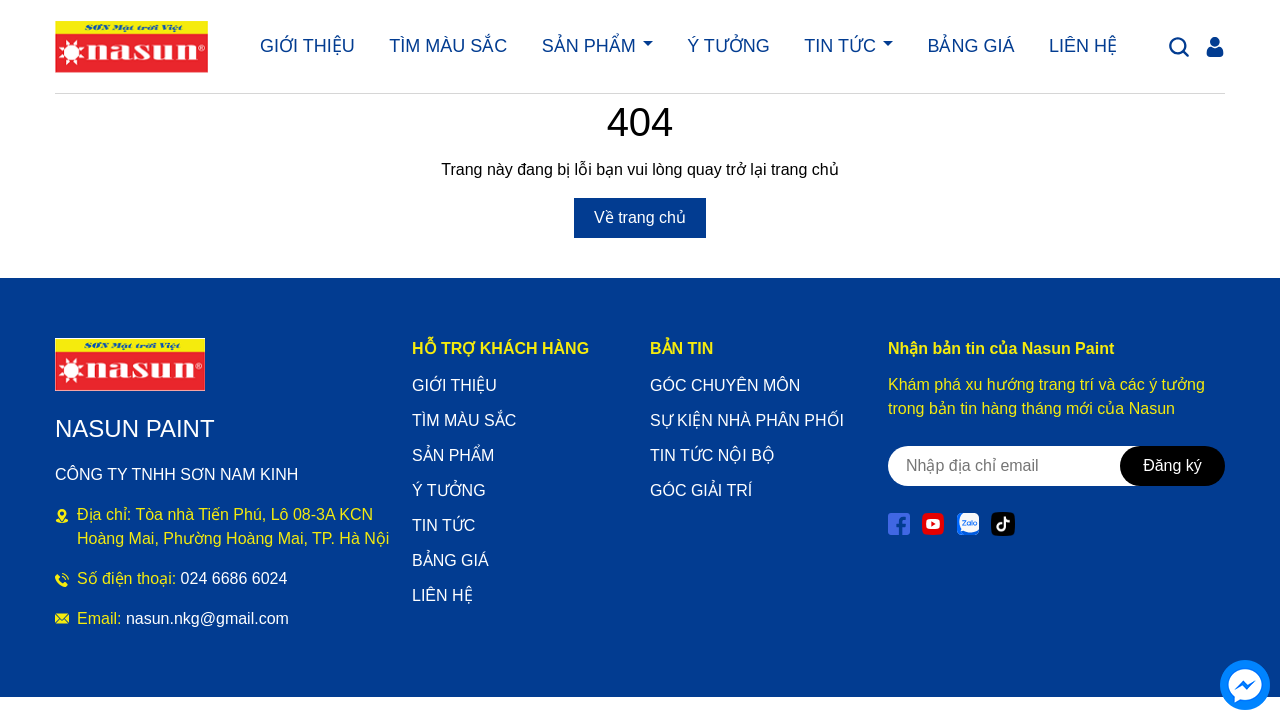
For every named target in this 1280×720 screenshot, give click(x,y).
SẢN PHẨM (591, 46)
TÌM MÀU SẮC (448, 46)
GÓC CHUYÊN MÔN (725, 385)
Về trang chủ (640, 217)
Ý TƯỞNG (728, 46)
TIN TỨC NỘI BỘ (712, 455)
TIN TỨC (842, 46)
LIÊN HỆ (1083, 46)
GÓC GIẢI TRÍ (701, 490)
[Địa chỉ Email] (1029, 466)
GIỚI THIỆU (307, 46)
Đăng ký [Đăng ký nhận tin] (1172, 465)
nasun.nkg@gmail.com (207, 618)
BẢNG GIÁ (970, 46)
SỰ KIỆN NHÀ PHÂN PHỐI (747, 420)
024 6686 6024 (234, 578)
